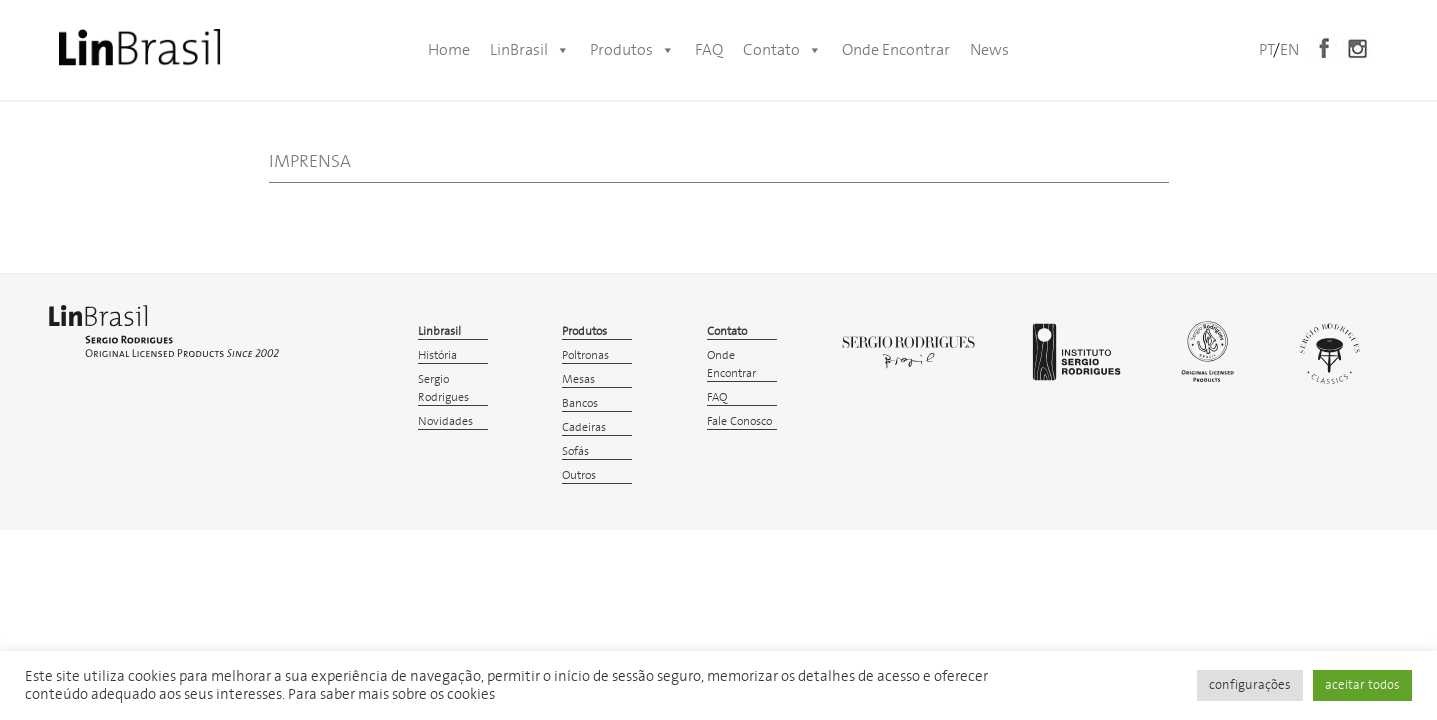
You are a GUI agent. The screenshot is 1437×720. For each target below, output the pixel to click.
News (989, 50)
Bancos (580, 403)
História (437, 355)
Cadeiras (584, 427)
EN (1289, 50)
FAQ (709, 50)
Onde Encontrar (896, 50)
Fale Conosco (739, 421)
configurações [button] (1250, 685)
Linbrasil (439, 331)
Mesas (578, 379)
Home (449, 50)
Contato (782, 50)
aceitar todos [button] (1362, 685)
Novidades (445, 421)
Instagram (1357, 48)
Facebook (1324, 48)
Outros (579, 475)
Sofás (575, 451)
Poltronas (585, 355)
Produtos (632, 50)
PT (1266, 50)
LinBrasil (530, 50)
